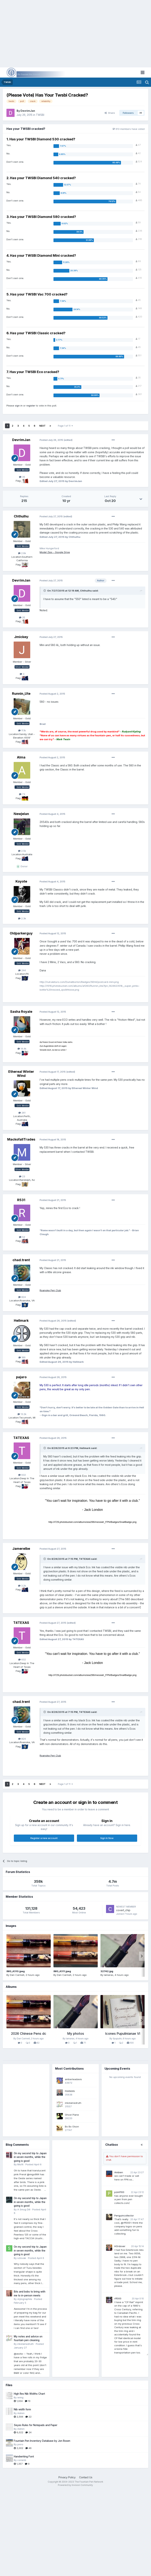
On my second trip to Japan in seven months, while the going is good (30, 2157)
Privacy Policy (67, 2477)
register (30, 405)
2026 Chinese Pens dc (28, 2033)
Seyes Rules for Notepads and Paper (35, 2425)
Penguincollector (124, 2215)
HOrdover (119, 2246)
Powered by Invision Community (75, 2485)
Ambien (118, 2172)
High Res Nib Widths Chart (29, 2393)
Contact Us (85, 2477)
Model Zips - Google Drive (55, 552)
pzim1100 (119, 2192)
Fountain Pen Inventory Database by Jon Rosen (42, 2440)
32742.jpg (106, 1971)
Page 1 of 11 (65, 425)
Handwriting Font (24, 2456)
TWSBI (40, 114)
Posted (51, 439)
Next (42, 425)
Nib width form (22, 2409)
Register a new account (44, 1838)
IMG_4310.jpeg (15, 1971)
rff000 (117, 2298)
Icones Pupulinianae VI (122, 2033)
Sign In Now (107, 1838)
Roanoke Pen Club (50, 1290)
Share (110, 112)
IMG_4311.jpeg (62, 1971)
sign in (18, 405)
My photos (75, 2033)
